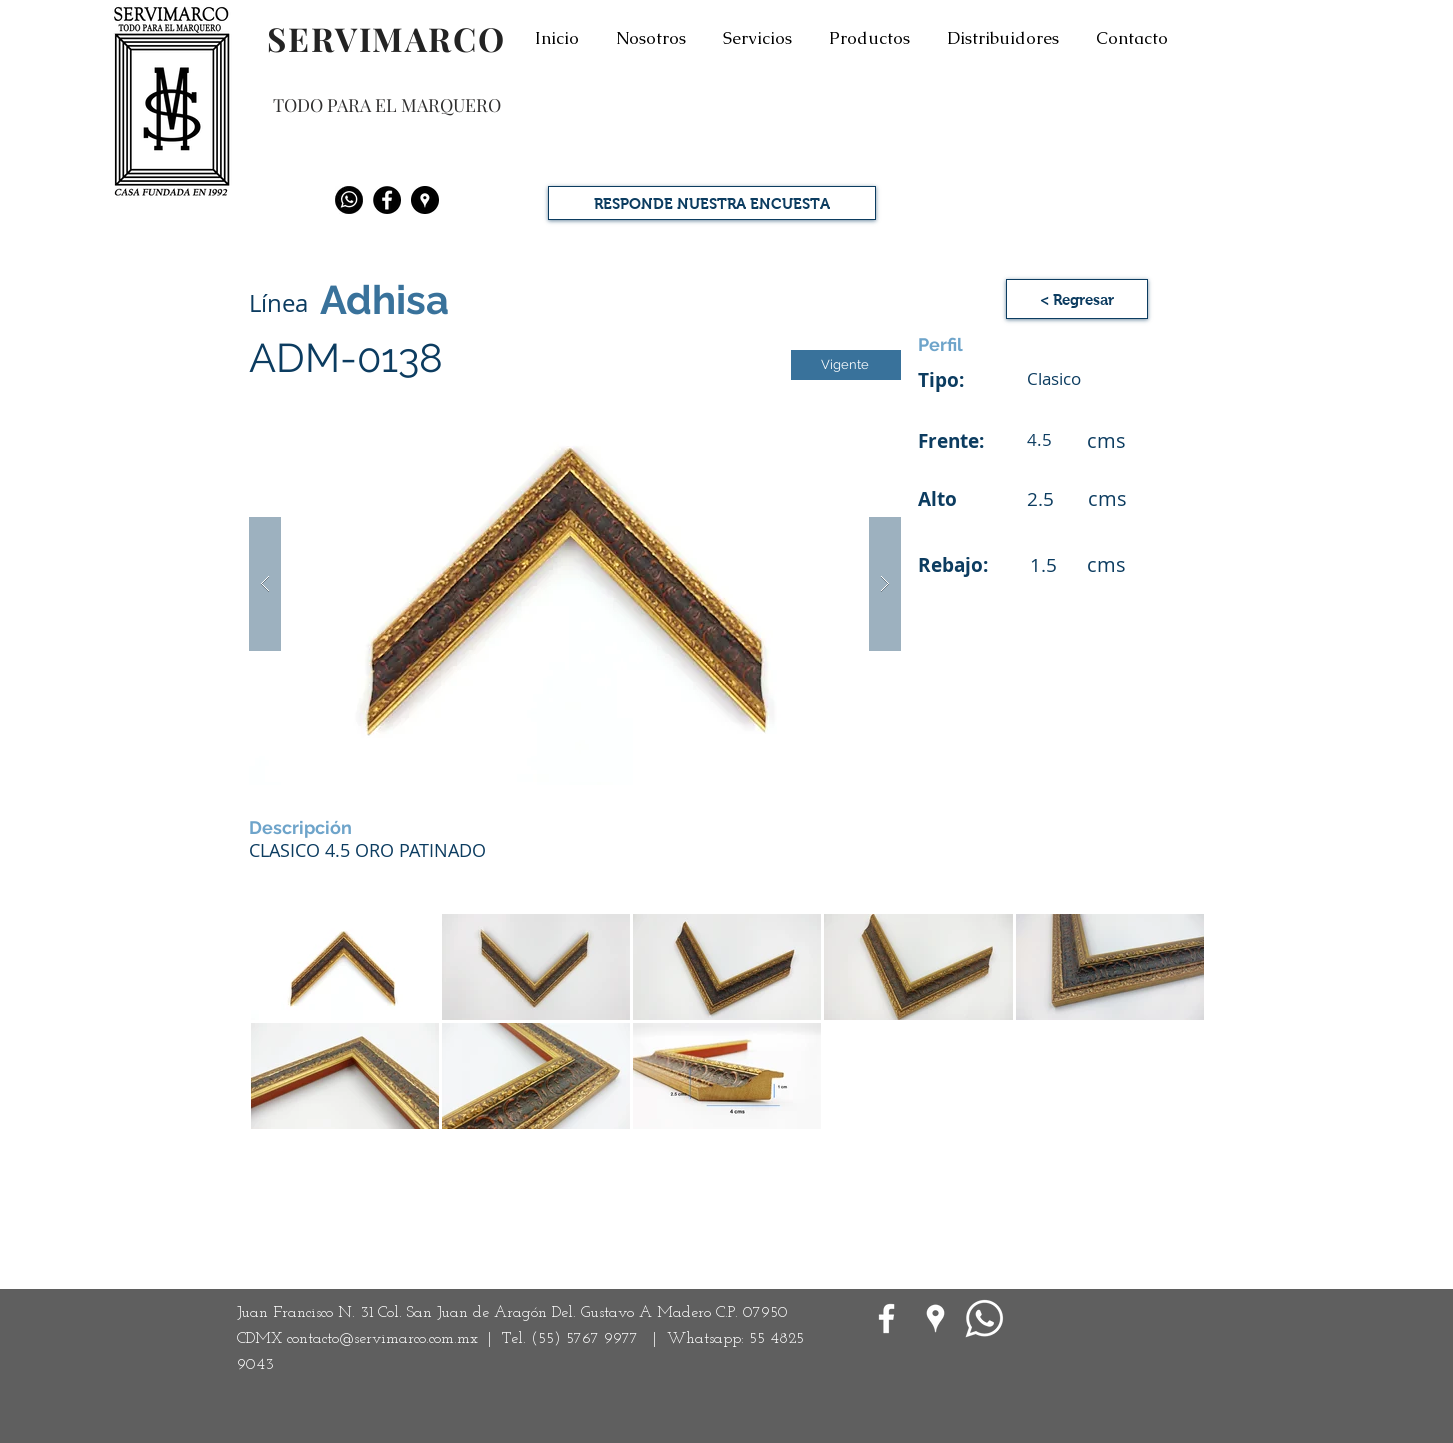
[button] (575, 583)
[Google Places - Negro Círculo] (425, 200)
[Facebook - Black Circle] (387, 200)
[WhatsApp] (984, 1318)
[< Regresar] (1077, 299)
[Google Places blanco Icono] (935, 1318)
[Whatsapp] (349, 200)
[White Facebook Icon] (886, 1318)
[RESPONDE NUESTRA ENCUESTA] (712, 203)
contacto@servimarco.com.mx (382, 1339)
